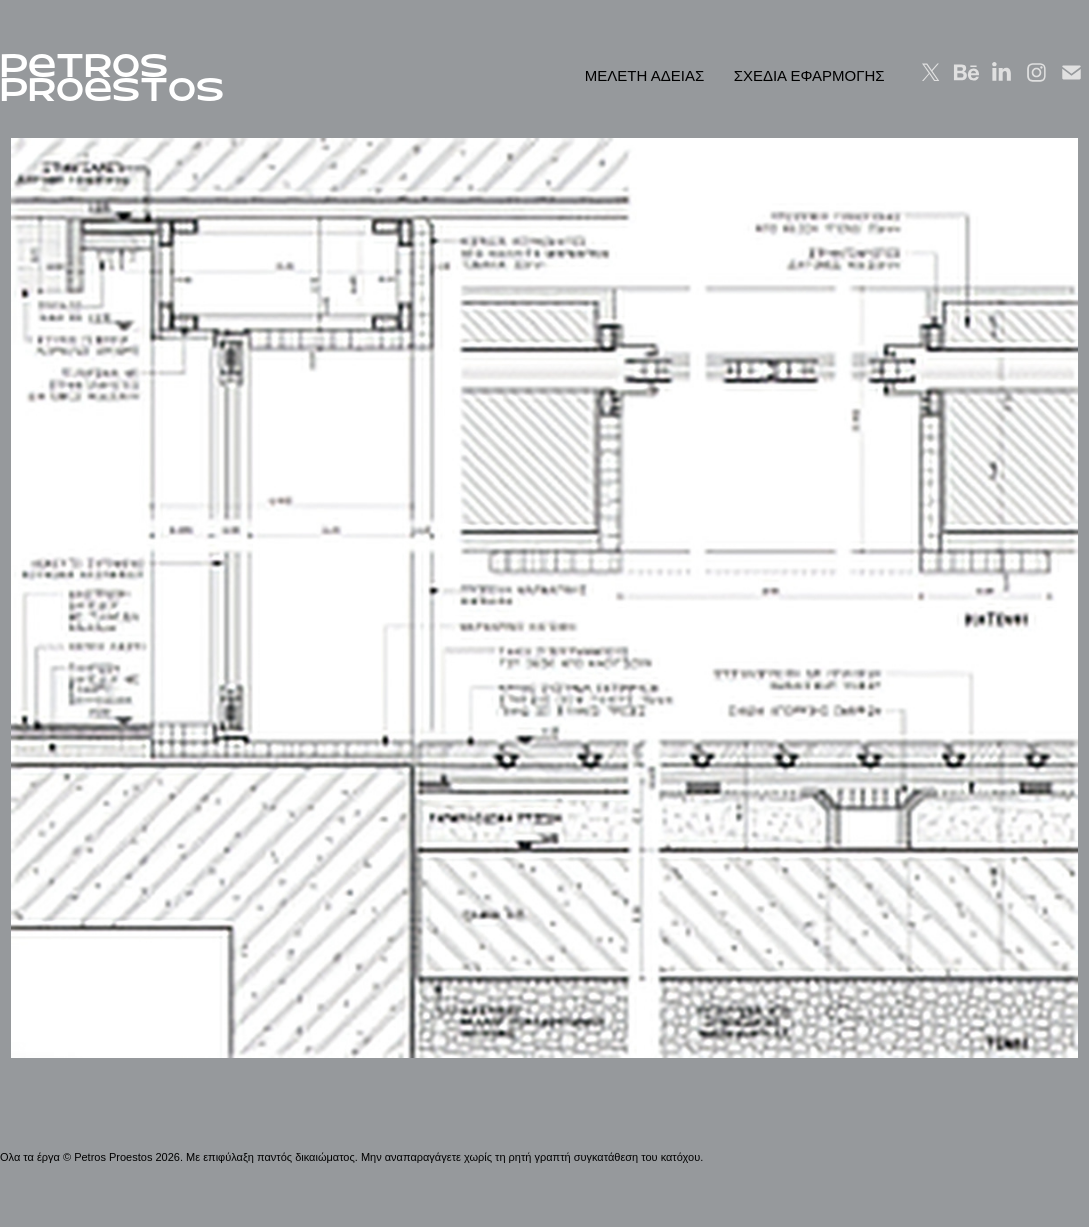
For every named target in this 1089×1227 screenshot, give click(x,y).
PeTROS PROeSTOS (112, 77)
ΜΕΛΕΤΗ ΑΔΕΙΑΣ (644, 75)
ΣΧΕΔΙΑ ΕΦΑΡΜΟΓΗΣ (809, 75)
